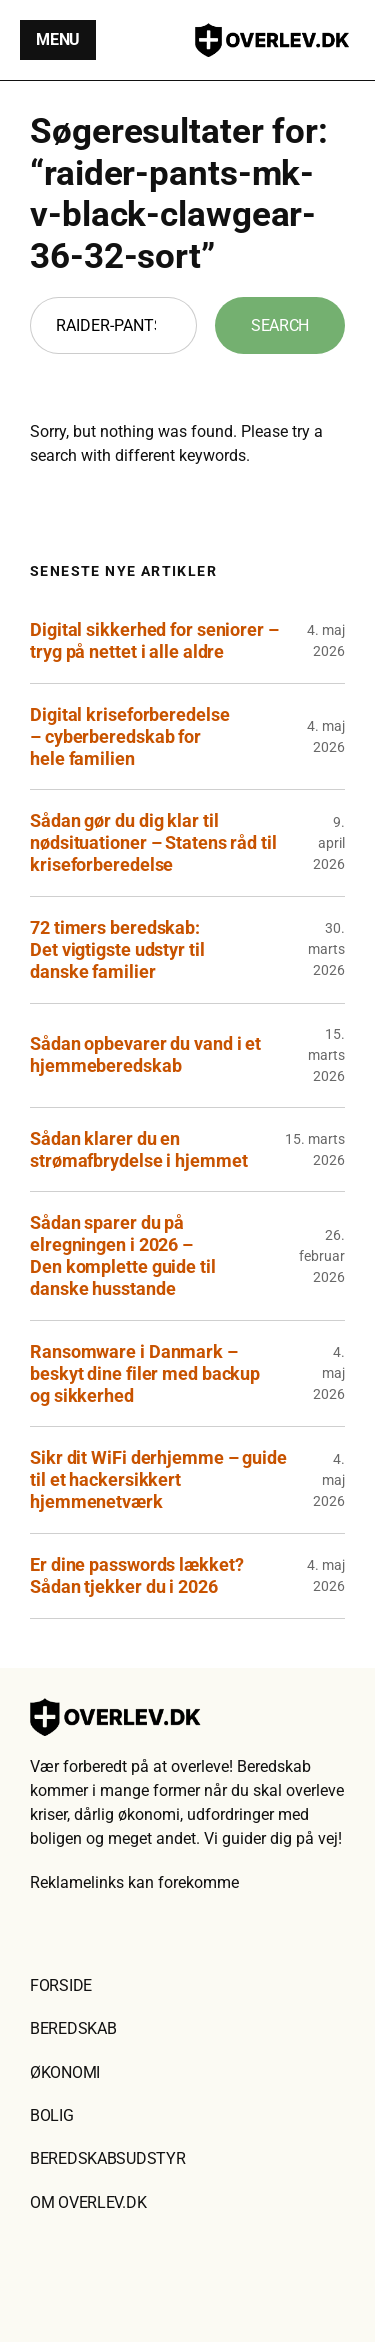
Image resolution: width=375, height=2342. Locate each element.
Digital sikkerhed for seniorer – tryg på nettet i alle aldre (154, 640)
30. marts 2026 (326, 949)
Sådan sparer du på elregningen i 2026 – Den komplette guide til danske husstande (123, 1255)
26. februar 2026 (322, 1256)
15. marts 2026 (326, 1055)
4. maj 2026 (329, 1373)
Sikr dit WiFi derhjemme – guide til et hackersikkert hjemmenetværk (158, 1479)
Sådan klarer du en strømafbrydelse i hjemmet (139, 1149)
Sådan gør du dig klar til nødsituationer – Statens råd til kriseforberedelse (153, 842)
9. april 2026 (329, 843)
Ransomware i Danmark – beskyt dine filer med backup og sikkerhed (145, 1373)
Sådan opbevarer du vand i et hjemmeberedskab (145, 1054)
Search (280, 325)
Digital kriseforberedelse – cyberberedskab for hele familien (130, 736)
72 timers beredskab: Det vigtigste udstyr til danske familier (117, 949)
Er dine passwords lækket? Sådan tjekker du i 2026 (137, 1575)
